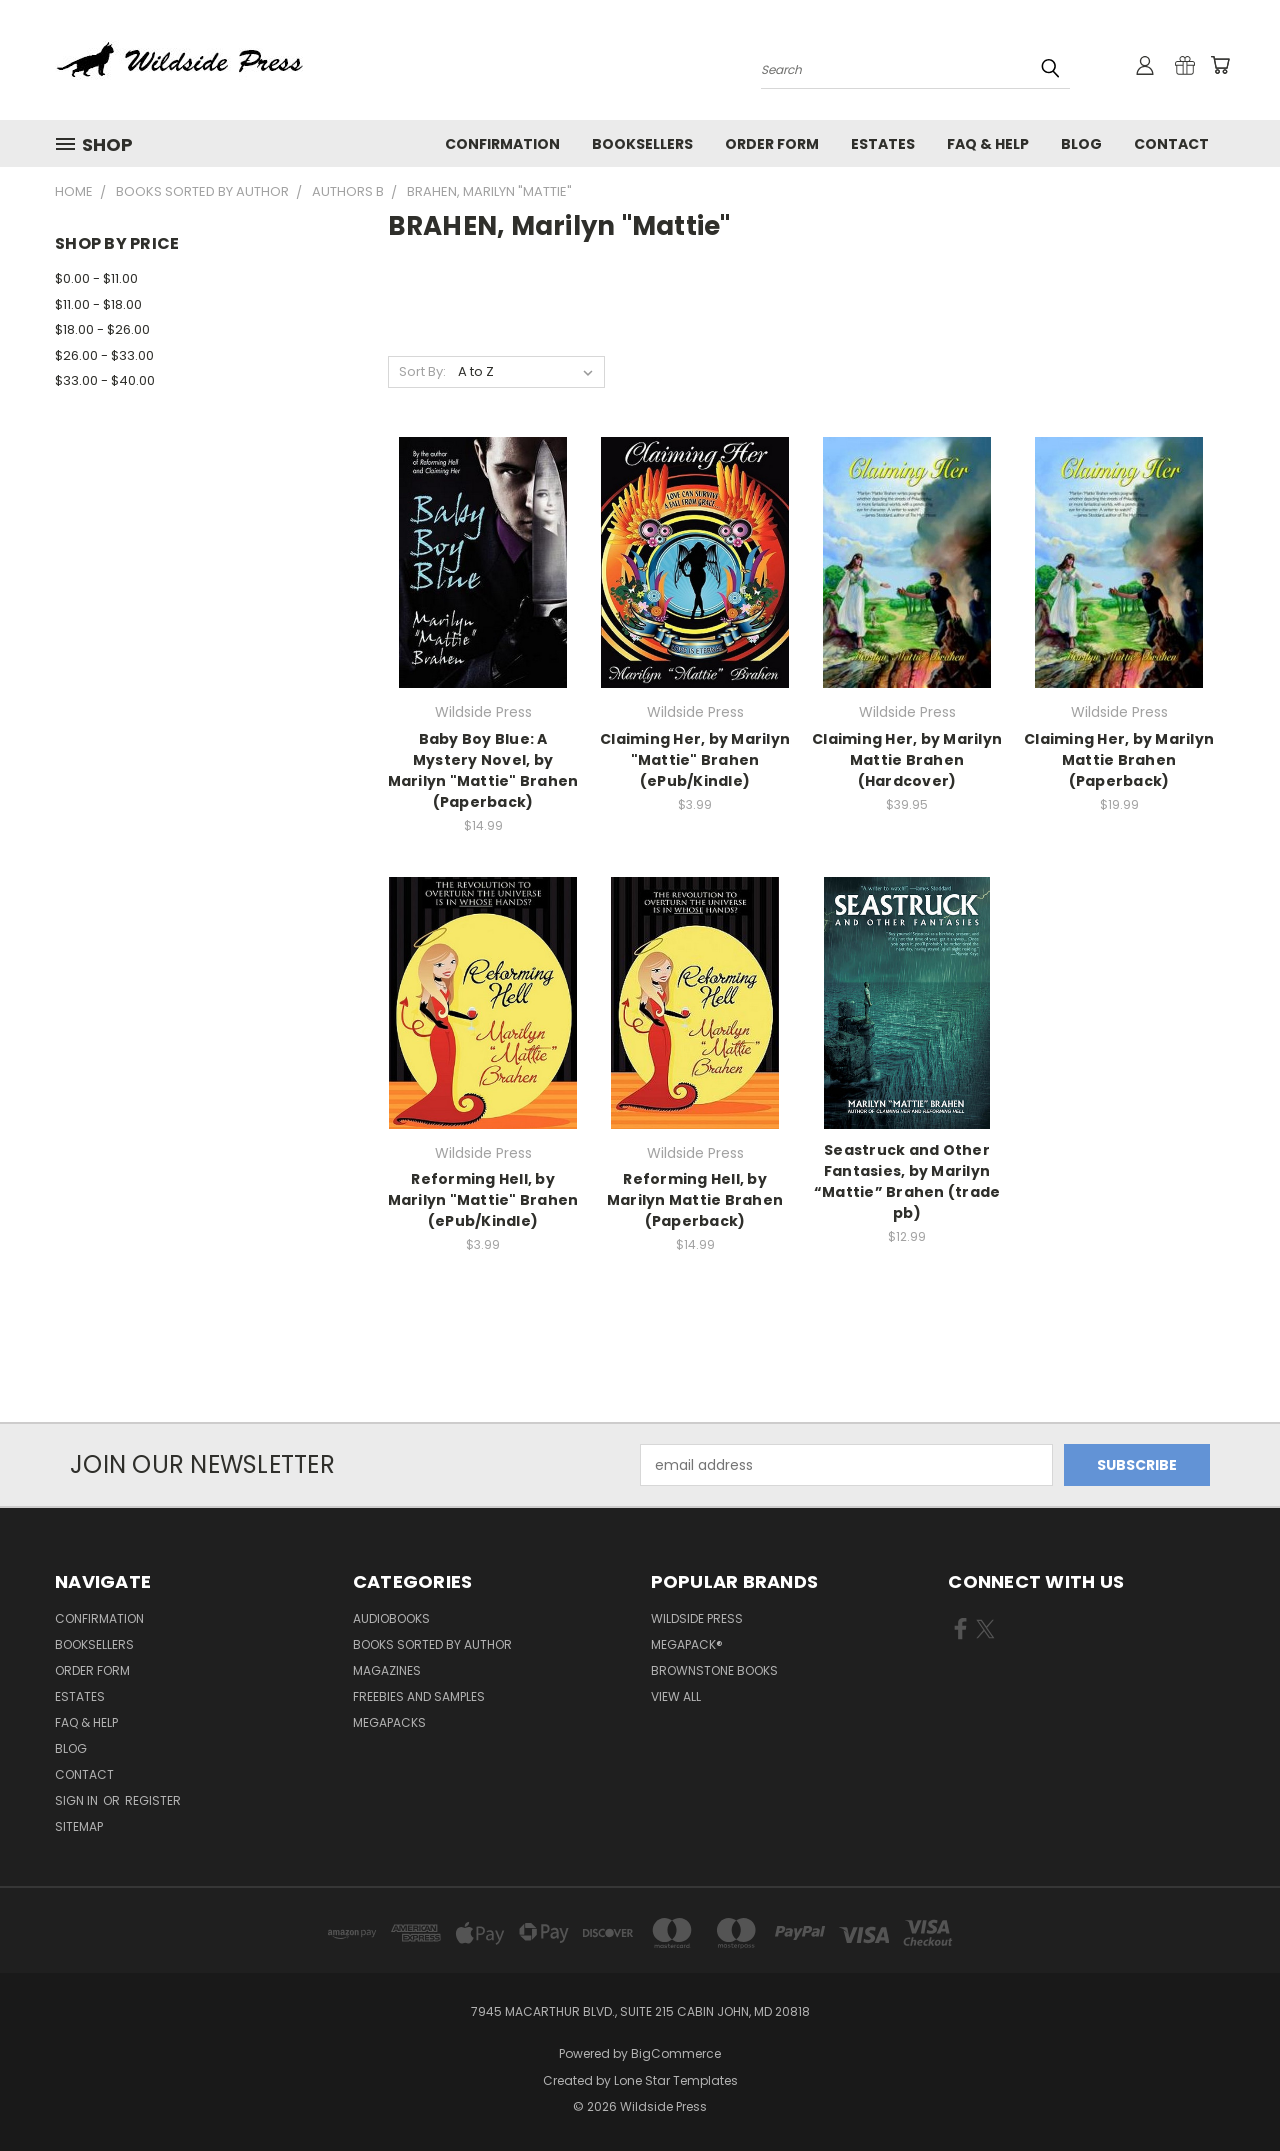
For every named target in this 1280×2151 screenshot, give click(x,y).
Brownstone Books (714, 1670)
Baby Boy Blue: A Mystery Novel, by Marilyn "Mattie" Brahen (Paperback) (483, 770)
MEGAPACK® (687, 1644)
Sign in (78, 1800)
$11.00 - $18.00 (98, 304)
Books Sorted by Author (432, 1644)
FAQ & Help (988, 144)
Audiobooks (391, 1618)
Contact (1171, 144)
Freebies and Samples (419, 1696)
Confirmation (502, 144)
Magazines (387, 1670)
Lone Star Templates (676, 2080)
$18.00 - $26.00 (102, 329)
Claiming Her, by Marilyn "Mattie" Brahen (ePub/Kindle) (695, 760)
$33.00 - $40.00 (105, 380)
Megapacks (389, 1722)
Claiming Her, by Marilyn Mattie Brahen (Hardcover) (907, 760)
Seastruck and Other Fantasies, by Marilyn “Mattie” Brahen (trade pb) (907, 1181)
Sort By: (422, 371)
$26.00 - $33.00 (104, 355)
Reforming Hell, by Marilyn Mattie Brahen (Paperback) (695, 1200)
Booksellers (642, 144)
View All (676, 1696)
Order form (772, 144)
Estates (883, 144)
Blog (1081, 144)
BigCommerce (676, 2053)
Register (153, 1800)
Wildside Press (697, 1618)
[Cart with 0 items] (1220, 65)
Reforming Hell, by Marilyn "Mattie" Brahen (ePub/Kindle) (483, 1200)
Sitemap (79, 1826)
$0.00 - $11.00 (96, 278)
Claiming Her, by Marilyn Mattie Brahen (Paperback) (1119, 760)
